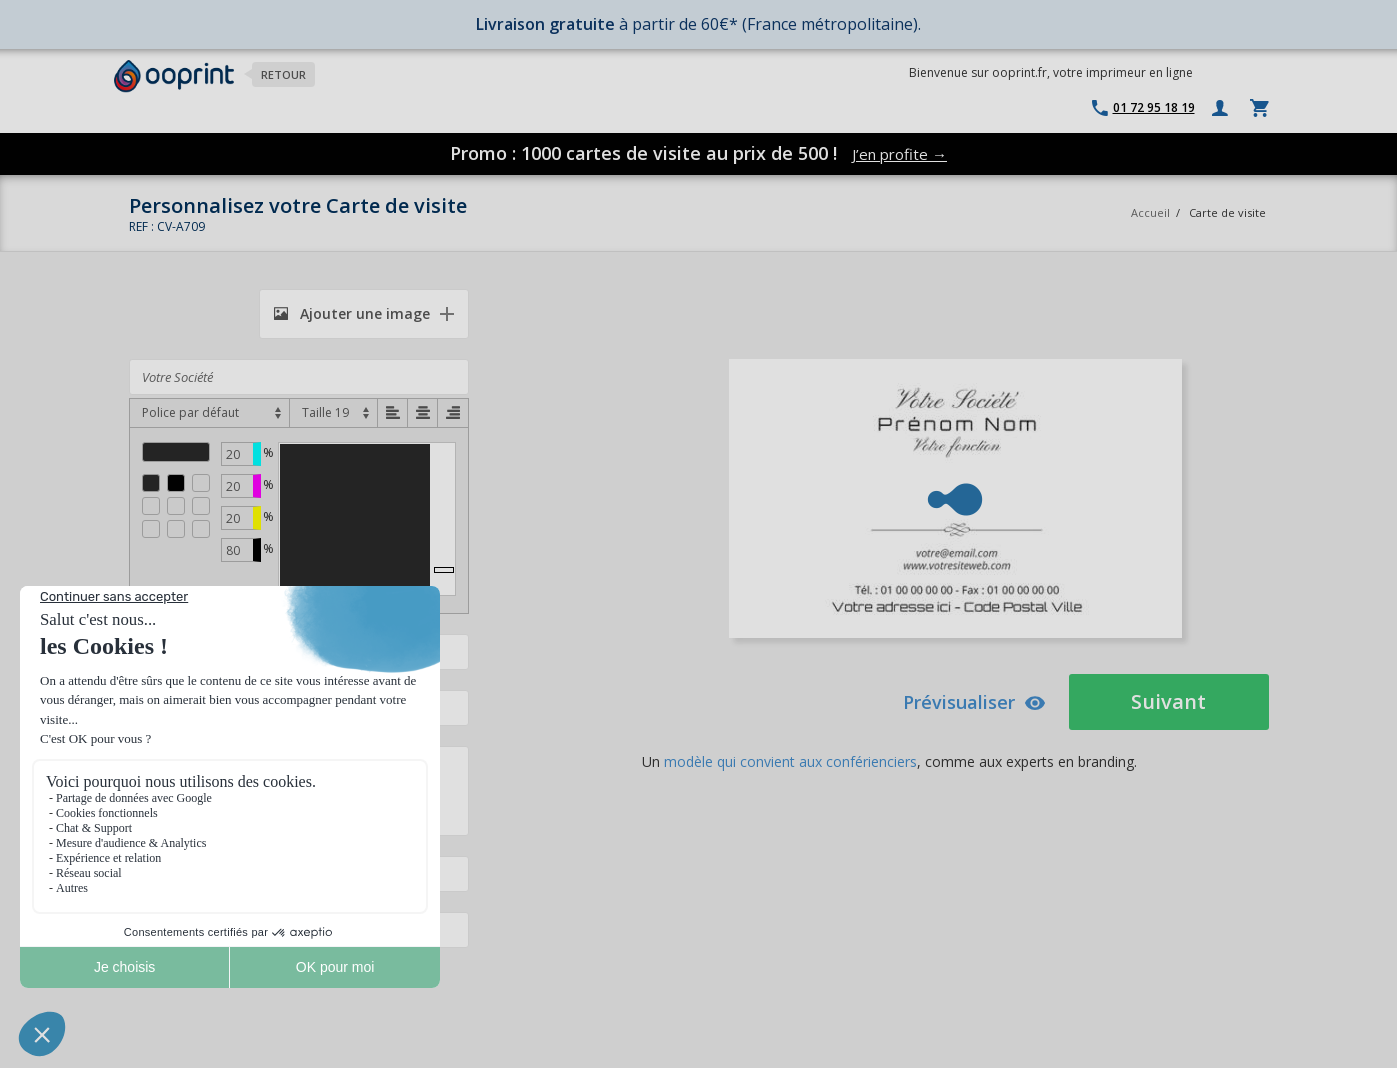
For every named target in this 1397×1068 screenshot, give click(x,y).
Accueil (1150, 212)
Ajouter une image (352, 313)
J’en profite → (899, 154)
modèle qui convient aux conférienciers (790, 761)
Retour (283, 74)
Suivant (1168, 701)
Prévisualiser (974, 702)
